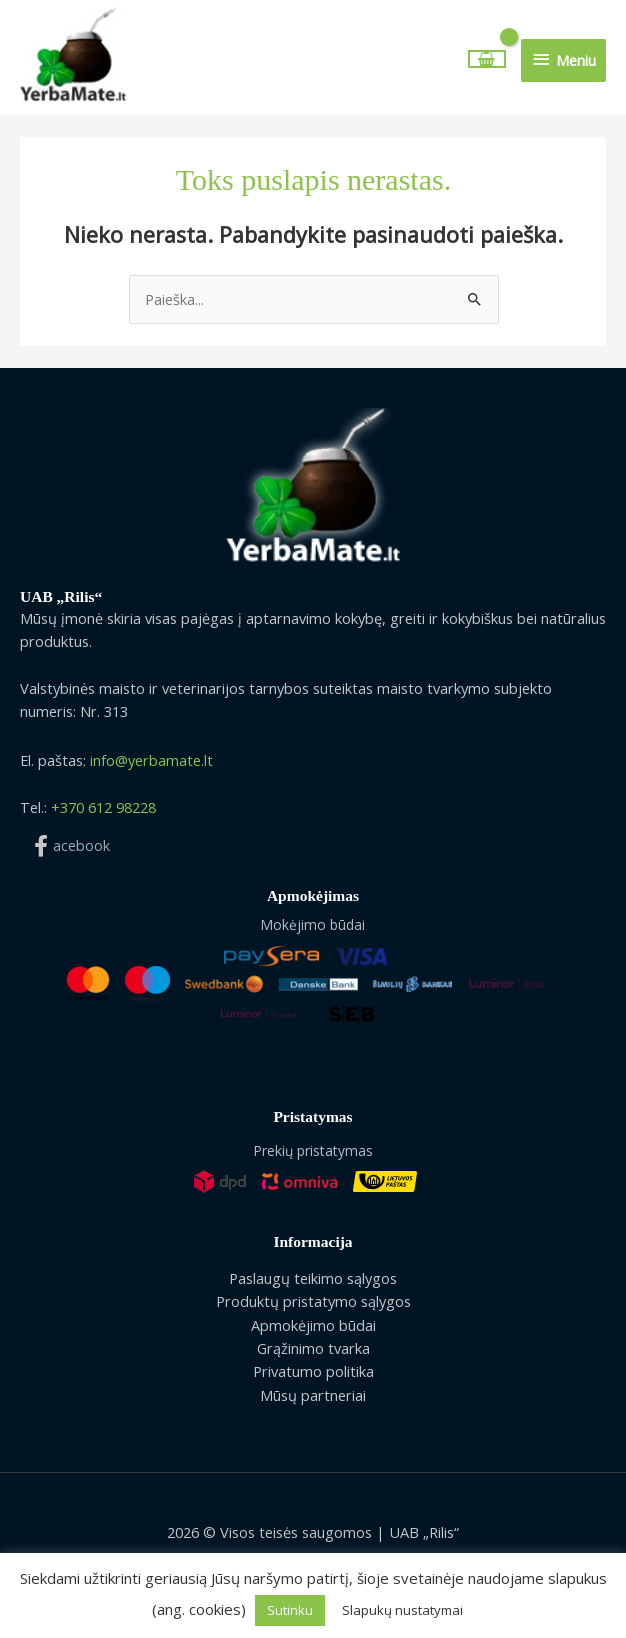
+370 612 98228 (103, 809)
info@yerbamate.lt (151, 763)
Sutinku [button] (290, 1610)
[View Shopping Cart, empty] (487, 60)
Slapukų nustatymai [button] (402, 1610)
